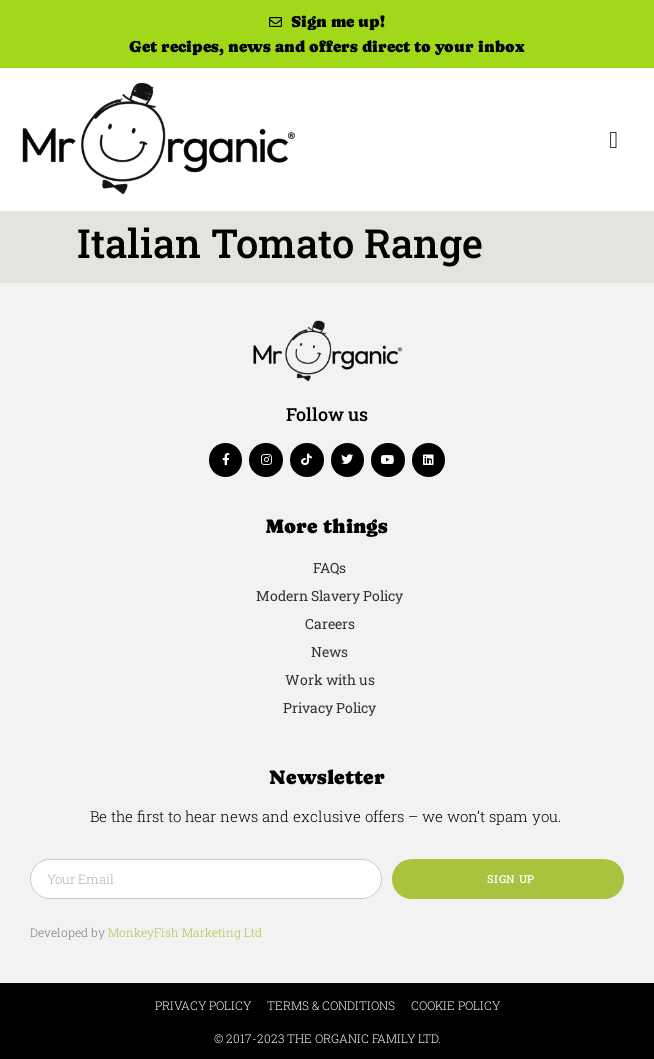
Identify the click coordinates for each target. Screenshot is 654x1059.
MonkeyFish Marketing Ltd (185, 932)
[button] (613, 140)
